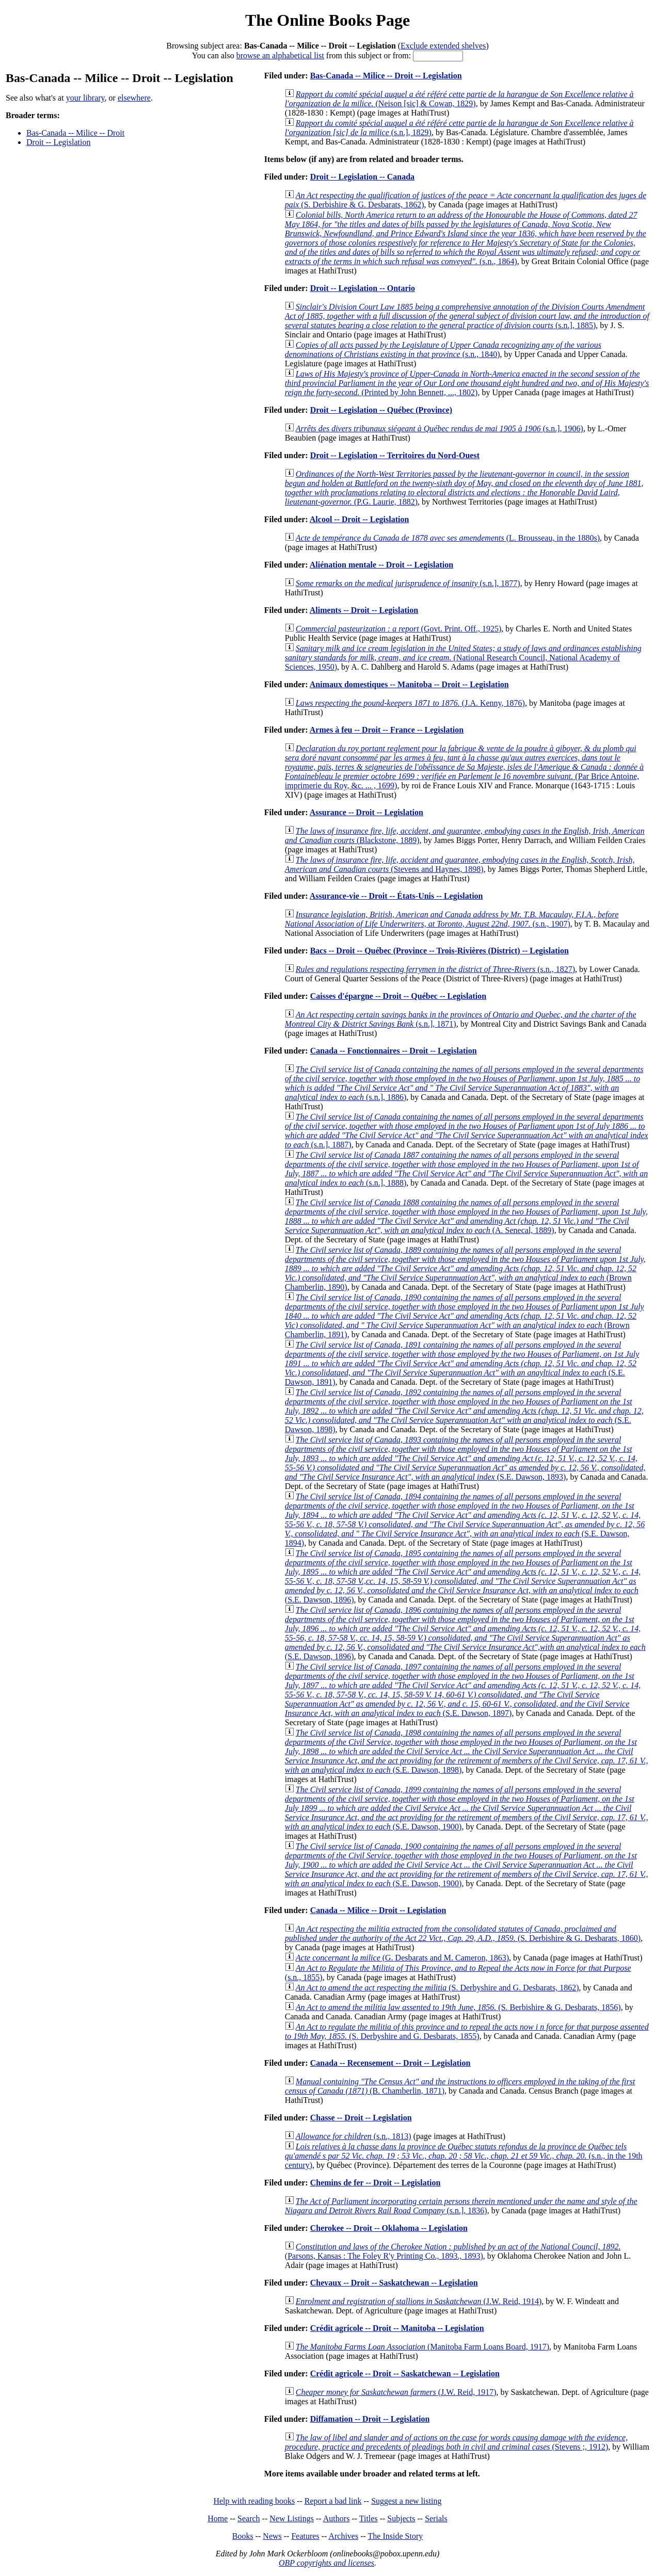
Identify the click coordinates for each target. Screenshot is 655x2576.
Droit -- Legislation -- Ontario (362, 288)
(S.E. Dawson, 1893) (465, 1458)
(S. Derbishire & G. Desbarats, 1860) (463, 1933)
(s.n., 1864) (465, 238)
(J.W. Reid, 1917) (396, 2392)
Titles (368, 2518)
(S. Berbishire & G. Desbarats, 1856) (458, 2007)
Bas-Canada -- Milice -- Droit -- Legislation (386, 75)
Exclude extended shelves (443, 45)
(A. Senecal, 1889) (466, 1216)
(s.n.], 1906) (439, 428)
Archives (343, 2536)
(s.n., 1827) (435, 969)
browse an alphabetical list (280, 55)
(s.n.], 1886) (464, 1083)
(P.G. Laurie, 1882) (464, 487)
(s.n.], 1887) (466, 1130)
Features (305, 2536)
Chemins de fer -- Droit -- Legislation (375, 2182)
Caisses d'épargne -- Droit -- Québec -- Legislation (398, 996)
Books (242, 2536)
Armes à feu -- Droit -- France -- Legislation (387, 729)
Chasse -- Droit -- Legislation (361, 2117)
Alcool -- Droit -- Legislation (359, 519)
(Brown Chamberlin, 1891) (464, 1316)
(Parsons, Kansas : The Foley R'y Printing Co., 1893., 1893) (453, 2251)
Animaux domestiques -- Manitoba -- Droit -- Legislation (409, 684)
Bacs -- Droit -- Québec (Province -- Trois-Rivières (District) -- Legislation (439, 950)
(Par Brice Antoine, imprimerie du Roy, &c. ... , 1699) (464, 767)
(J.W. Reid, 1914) (418, 2301)
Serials (436, 2518)
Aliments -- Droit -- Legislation (364, 610)
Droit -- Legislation (58, 142)
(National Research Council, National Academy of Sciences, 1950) (463, 657)
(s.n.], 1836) (461, 2206)
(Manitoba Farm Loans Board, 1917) (422, 2346)
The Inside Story (395, 2536)
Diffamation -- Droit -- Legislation (370, 2419)
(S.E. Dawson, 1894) (465, 1519)
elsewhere (134, 97)
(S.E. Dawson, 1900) (466, 1808)
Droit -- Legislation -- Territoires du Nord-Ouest (395, 455)
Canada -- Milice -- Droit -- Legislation (378, 1910)
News (272, 2536)
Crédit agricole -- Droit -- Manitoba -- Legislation (397, 2328)
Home (217, 2518)
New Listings (291, 2518)
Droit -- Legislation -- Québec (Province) (381, 410)
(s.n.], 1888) (466, 1169)
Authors (336, 2518)
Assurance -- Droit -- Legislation (366, 812)
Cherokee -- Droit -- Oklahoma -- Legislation (389, 2228)
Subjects (401, 2518)
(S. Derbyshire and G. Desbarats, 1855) (467, 2031)
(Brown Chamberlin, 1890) (465, 1268)
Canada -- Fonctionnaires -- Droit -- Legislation (393, 1050)
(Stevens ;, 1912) (456, 2442)
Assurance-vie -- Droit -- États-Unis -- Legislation (396, 896)
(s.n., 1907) (451, 919)
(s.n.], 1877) (408, 583)
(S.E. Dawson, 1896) (463, 1576)
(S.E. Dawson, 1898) (464, 1411)
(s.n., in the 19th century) (464, 2155)
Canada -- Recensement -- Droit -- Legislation (390, 2063)
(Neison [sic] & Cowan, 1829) (459, 99)
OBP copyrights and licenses (326, 2562)
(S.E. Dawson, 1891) (462, 1363)
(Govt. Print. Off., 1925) (399, 628)
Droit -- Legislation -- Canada (362, 176)
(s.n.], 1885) (467, 316)
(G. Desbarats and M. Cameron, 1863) (402, 1957)
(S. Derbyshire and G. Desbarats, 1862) (437, 1987)
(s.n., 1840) (443, 350)
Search (248, 2518)
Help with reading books (254, 2501)
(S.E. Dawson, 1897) (463, 1690)
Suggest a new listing (406, 2501)
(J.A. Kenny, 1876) (410, 703)
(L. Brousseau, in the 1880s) (448, 537)
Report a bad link (333, 2501)
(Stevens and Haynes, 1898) (460, 864)
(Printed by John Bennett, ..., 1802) (467, 383)
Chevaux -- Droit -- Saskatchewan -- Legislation (394, 2282)
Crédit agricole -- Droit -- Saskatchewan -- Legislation (405, 2373)
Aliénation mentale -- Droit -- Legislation (381, 564)
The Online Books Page (327, 20)
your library (85, 97)
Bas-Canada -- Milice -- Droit (75, 132)
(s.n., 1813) (353, 2136)
